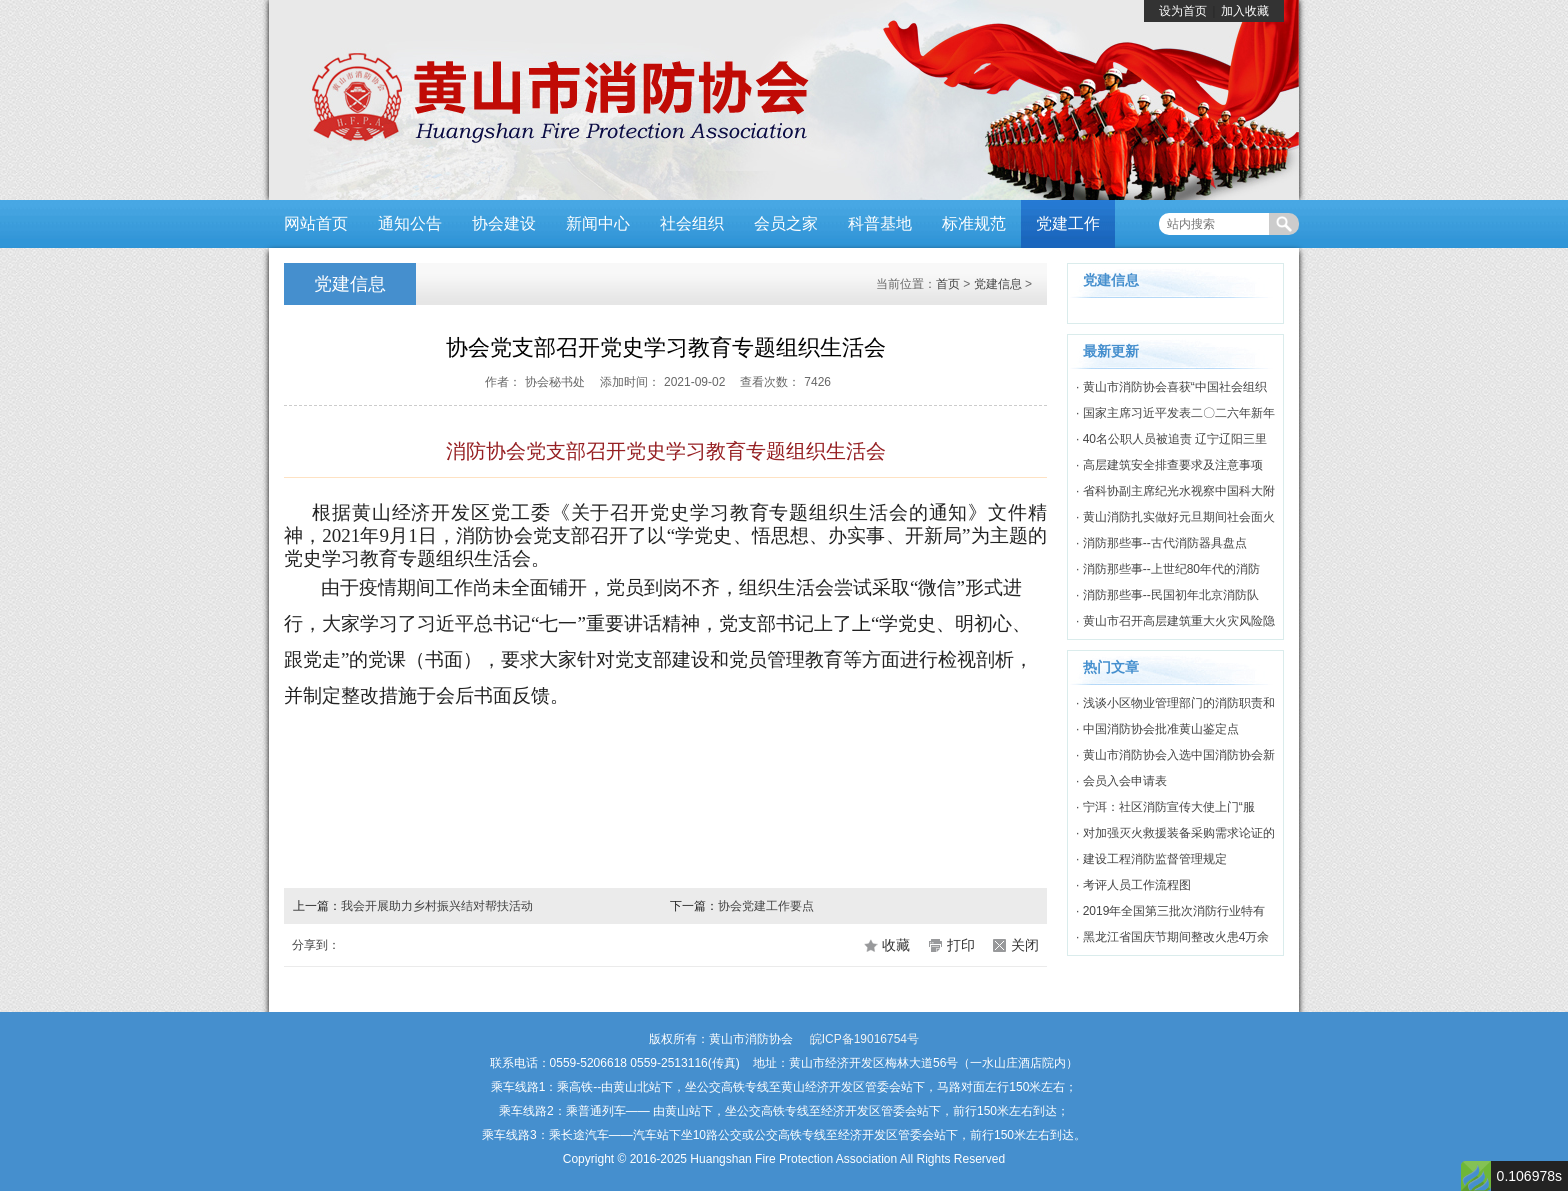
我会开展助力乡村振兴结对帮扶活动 (437, 906)
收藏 (896, 945)
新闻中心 (598, 223)
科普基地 (880, 223)
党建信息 (998, 284)
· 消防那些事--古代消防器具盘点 (1161, 543)
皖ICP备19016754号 (864, 1039)
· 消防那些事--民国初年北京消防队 (1167, 595)
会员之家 (786, 223)
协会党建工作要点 (766, 906)
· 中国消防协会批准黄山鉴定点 (1157, 729)
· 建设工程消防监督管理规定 (1151, 859)
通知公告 (410, 223)
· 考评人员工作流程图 (1133, 885)
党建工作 (1068, 223)
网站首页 (316, 223)
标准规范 (974, 223)
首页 (948, 284)
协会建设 (504, 223)
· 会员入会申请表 (1121, 781)
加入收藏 (1245, 11)
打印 (961, 945)
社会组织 (692, 223)
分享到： (316, 945)
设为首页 (1183, 11)
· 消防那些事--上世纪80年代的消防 (1168, 569)
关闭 (1025, 945)
